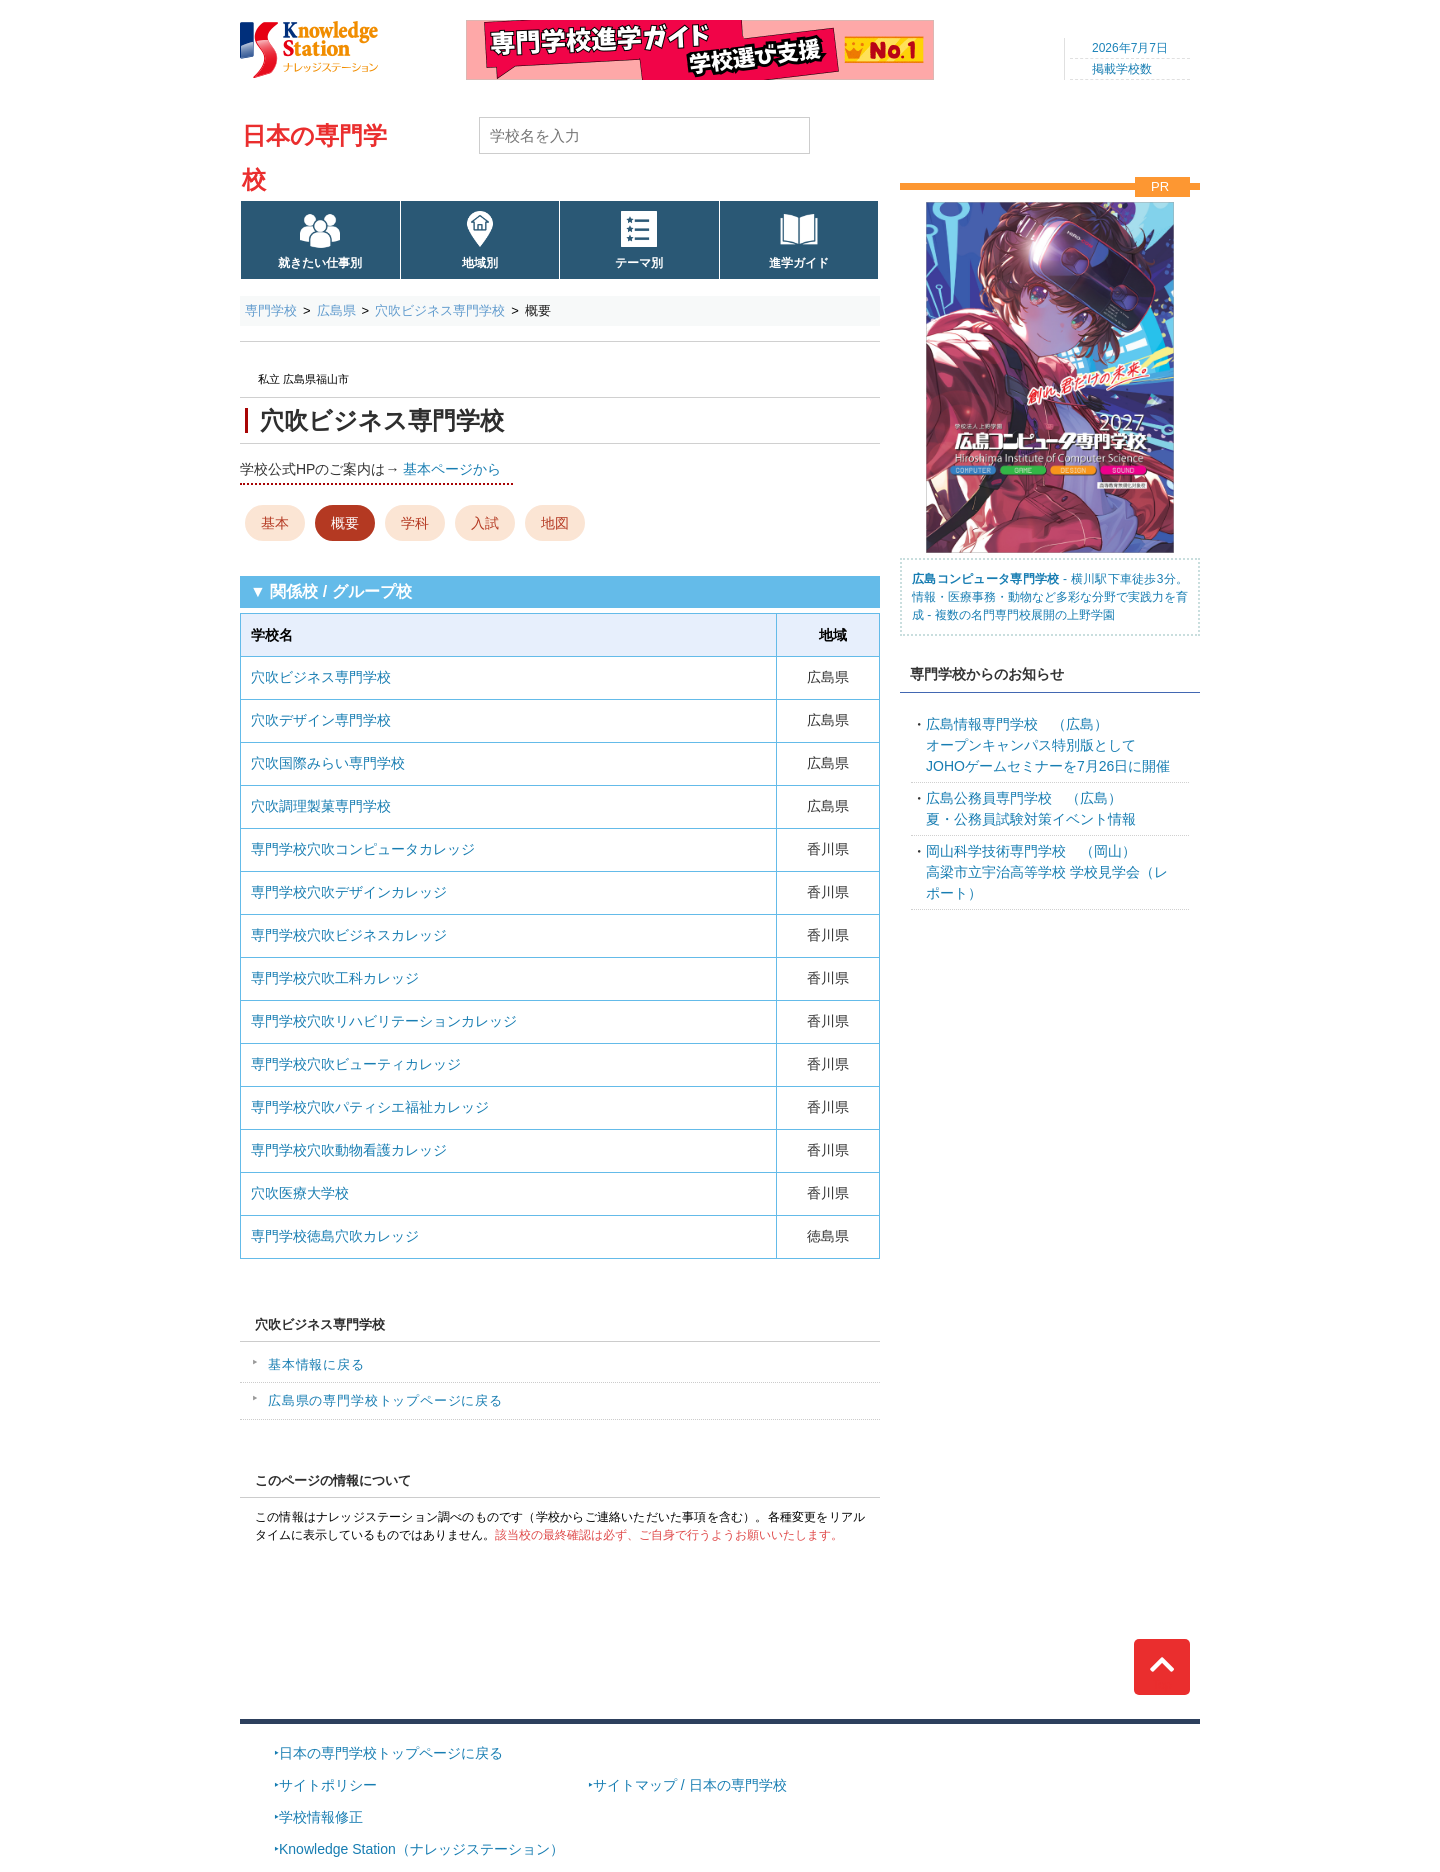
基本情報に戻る (316, 1364)
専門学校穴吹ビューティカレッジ (356, 1064)
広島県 (336, 310)
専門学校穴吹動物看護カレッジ (349, 1150)
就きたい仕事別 (320, 263)
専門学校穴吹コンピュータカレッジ (363, 849)
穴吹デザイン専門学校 (321, 720)
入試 (485, 523)
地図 (555, 523)
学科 (415, 523)
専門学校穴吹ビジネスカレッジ (349, 935)
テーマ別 (639, 263)
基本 (275, 523)
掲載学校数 (1122, 69)
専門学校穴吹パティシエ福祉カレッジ (370, 1107)
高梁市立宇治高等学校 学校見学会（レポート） (1047, 872)
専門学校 (271, 310)
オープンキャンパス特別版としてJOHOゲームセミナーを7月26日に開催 (1048, 745)
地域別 (480, 263)
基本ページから (452, 469)
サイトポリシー (328, 1785)
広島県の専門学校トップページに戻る (385, 1400)
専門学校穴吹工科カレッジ (335, 978)
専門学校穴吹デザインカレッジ (349, 892)
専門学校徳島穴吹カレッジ (335, 1236)
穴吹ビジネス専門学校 (440, 310)
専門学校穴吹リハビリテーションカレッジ (384, 1021)
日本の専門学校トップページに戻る (391, 1753)
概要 (345, 523)
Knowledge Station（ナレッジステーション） (421, 1849)
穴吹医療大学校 (300, 1193)
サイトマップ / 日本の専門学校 (690, 1785)
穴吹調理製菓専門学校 (321, 806)
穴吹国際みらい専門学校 (328, 763)
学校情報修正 (321, 1817)
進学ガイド (799, 263)
